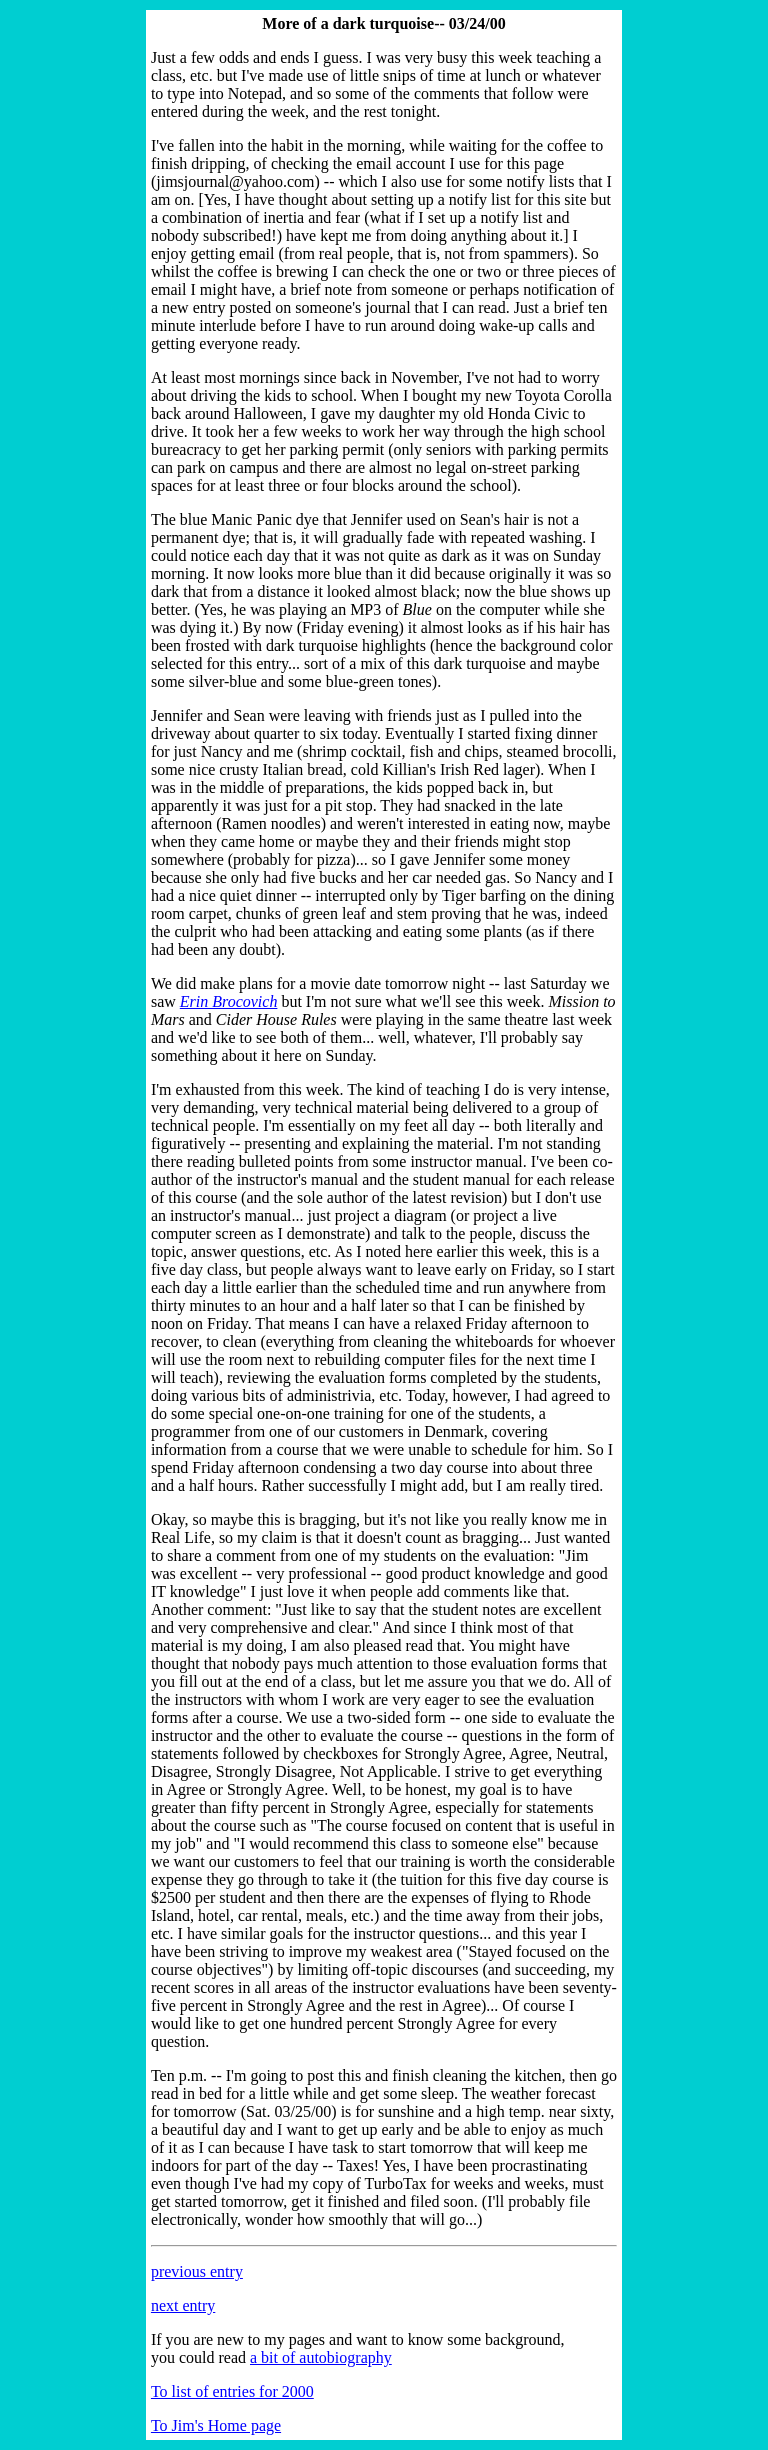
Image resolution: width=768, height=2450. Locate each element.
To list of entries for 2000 (232, 2391)
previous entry (197, 2271)
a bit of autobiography (321, 2357)
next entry (183, 2305)
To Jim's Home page (216, 2425)
